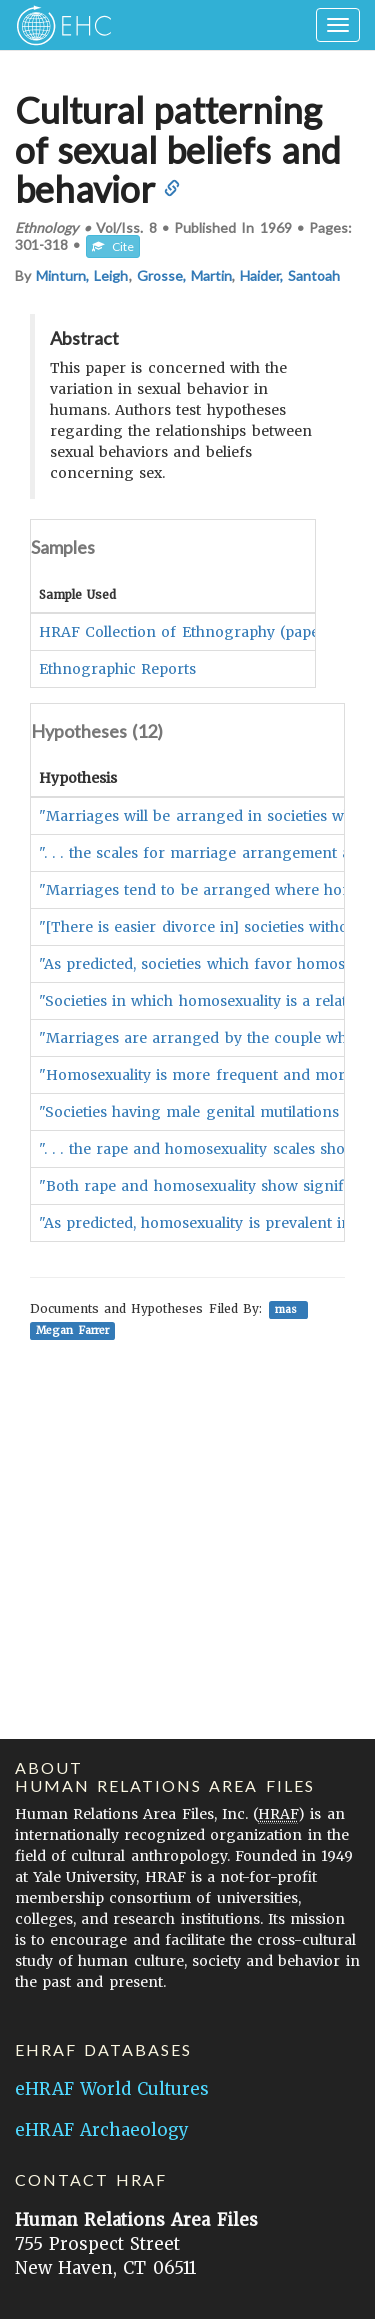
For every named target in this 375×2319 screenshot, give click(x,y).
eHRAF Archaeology (102, 2130)
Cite (113, 246)
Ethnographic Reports (117, 669)
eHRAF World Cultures (112, 2089)
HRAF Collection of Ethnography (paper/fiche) (205, 632)
